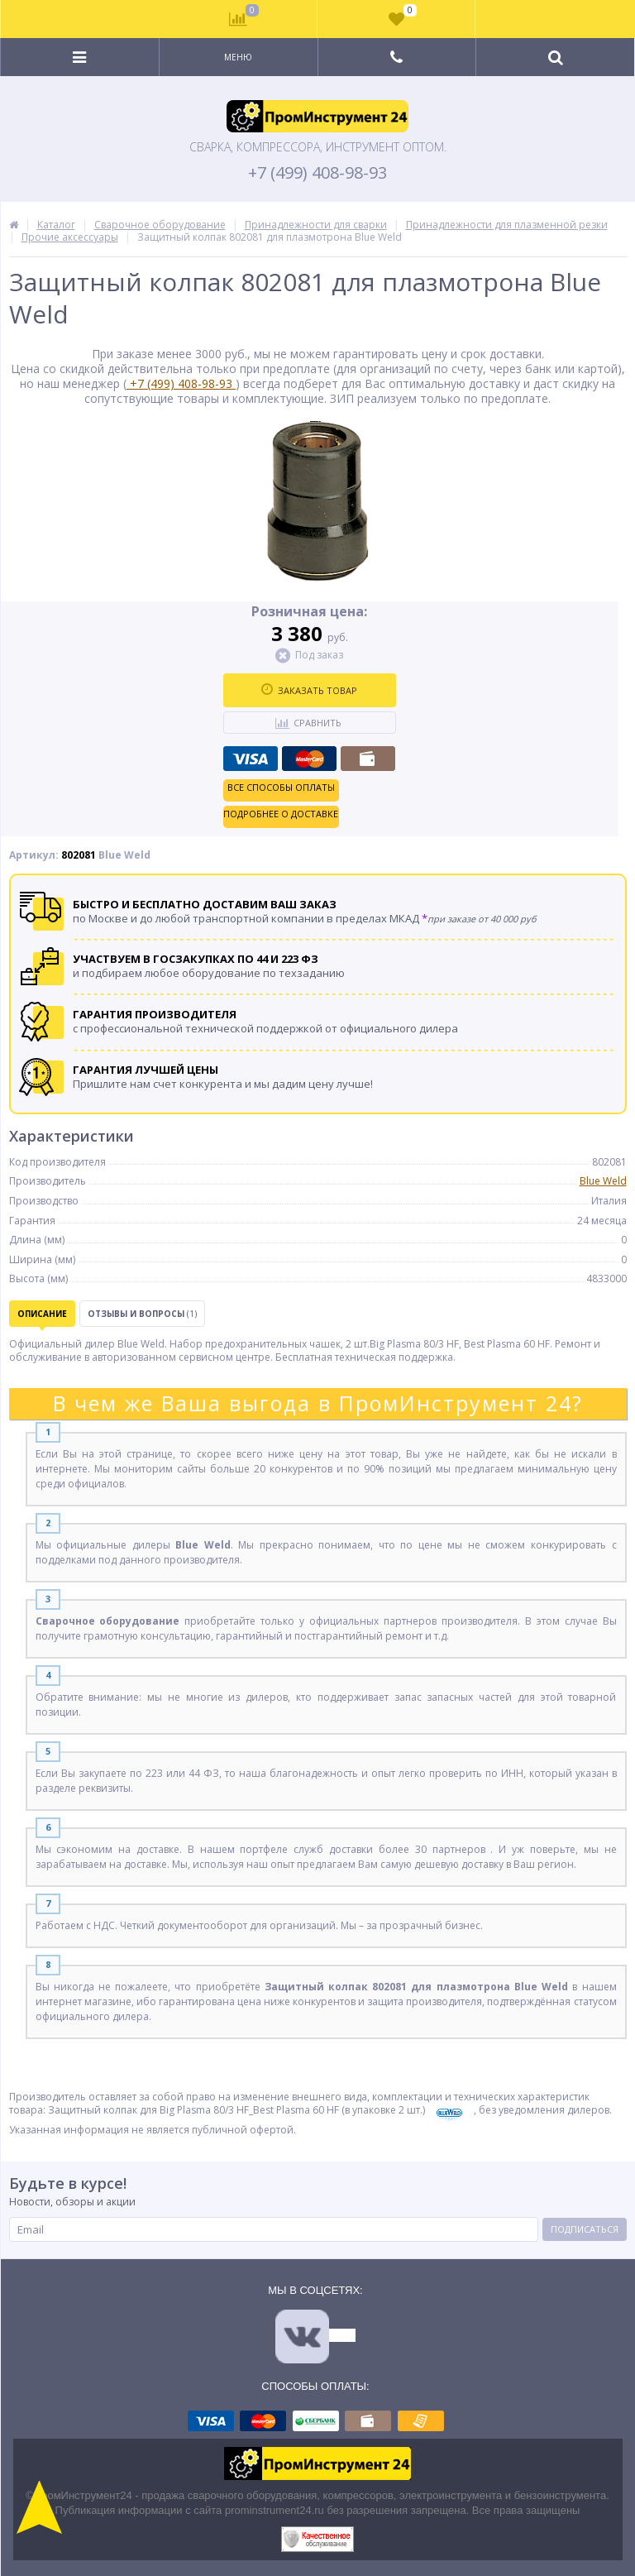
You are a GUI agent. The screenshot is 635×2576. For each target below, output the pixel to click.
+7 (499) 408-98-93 (317, 173)
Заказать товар (309, 690)
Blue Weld (603, 1181)
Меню (238, 57)
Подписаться (584, 2229)
